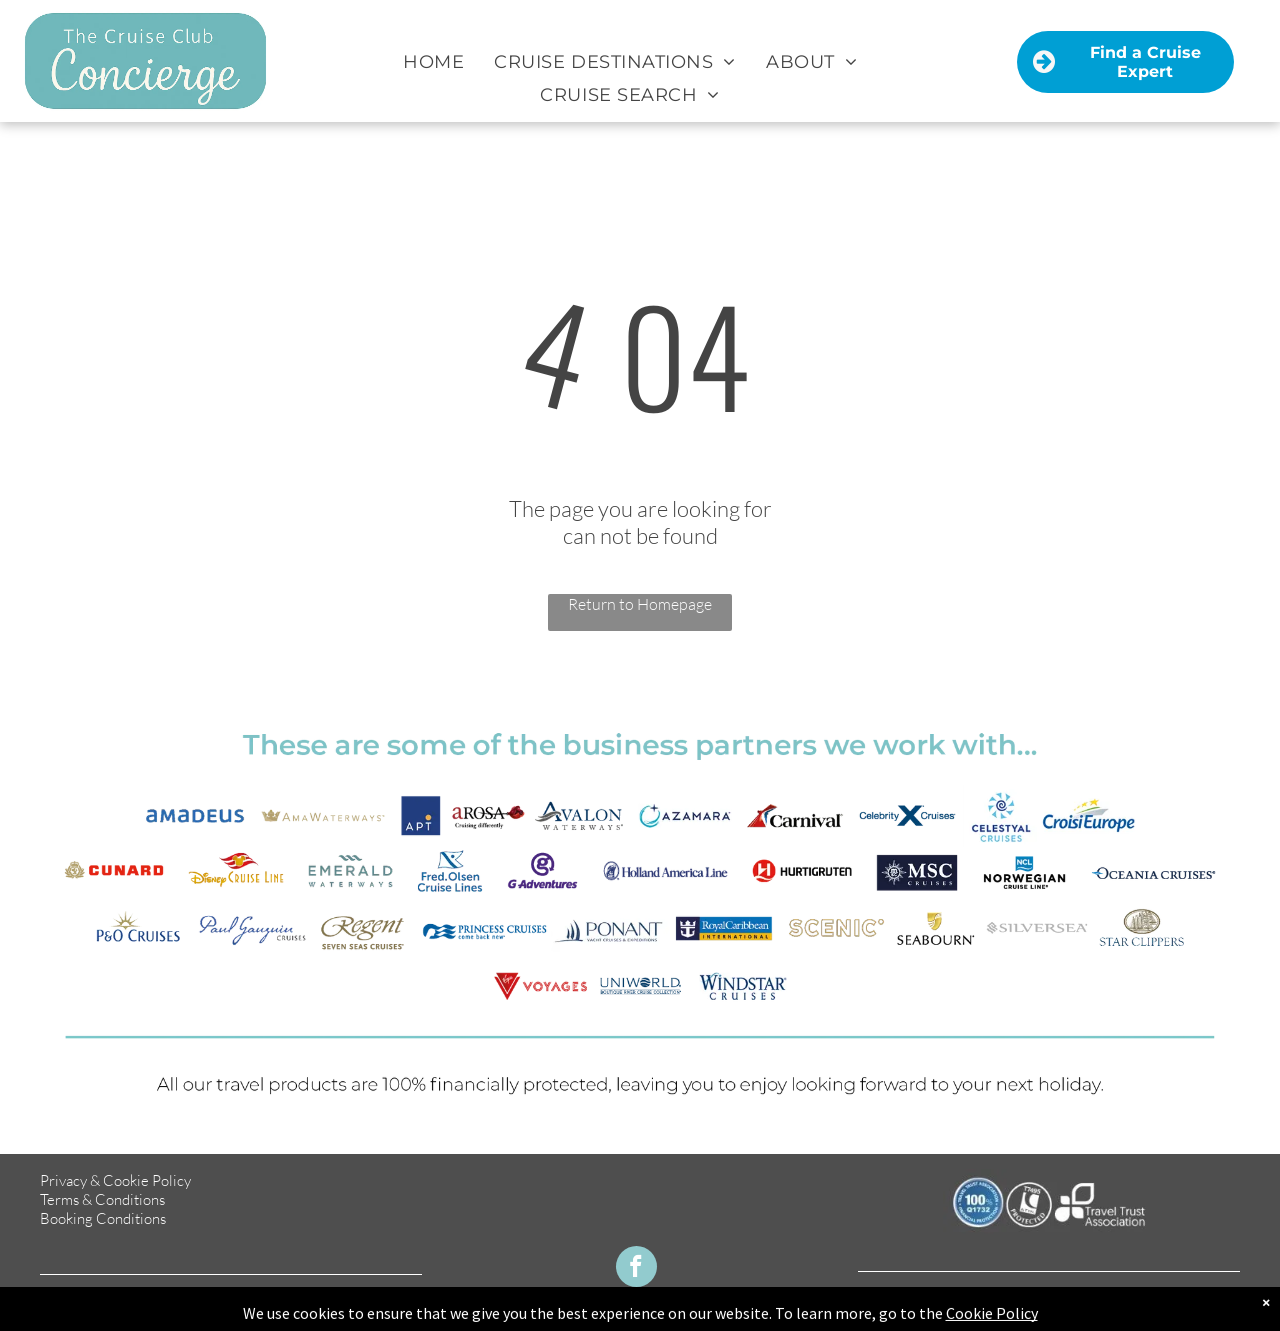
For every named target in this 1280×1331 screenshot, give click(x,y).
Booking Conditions (103, 1218)
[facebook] (636, 1269)
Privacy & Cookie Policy (115, 1180)
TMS (1224, 1311)
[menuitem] (433, 61)
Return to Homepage (640, 604)
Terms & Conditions (102, 1199)
